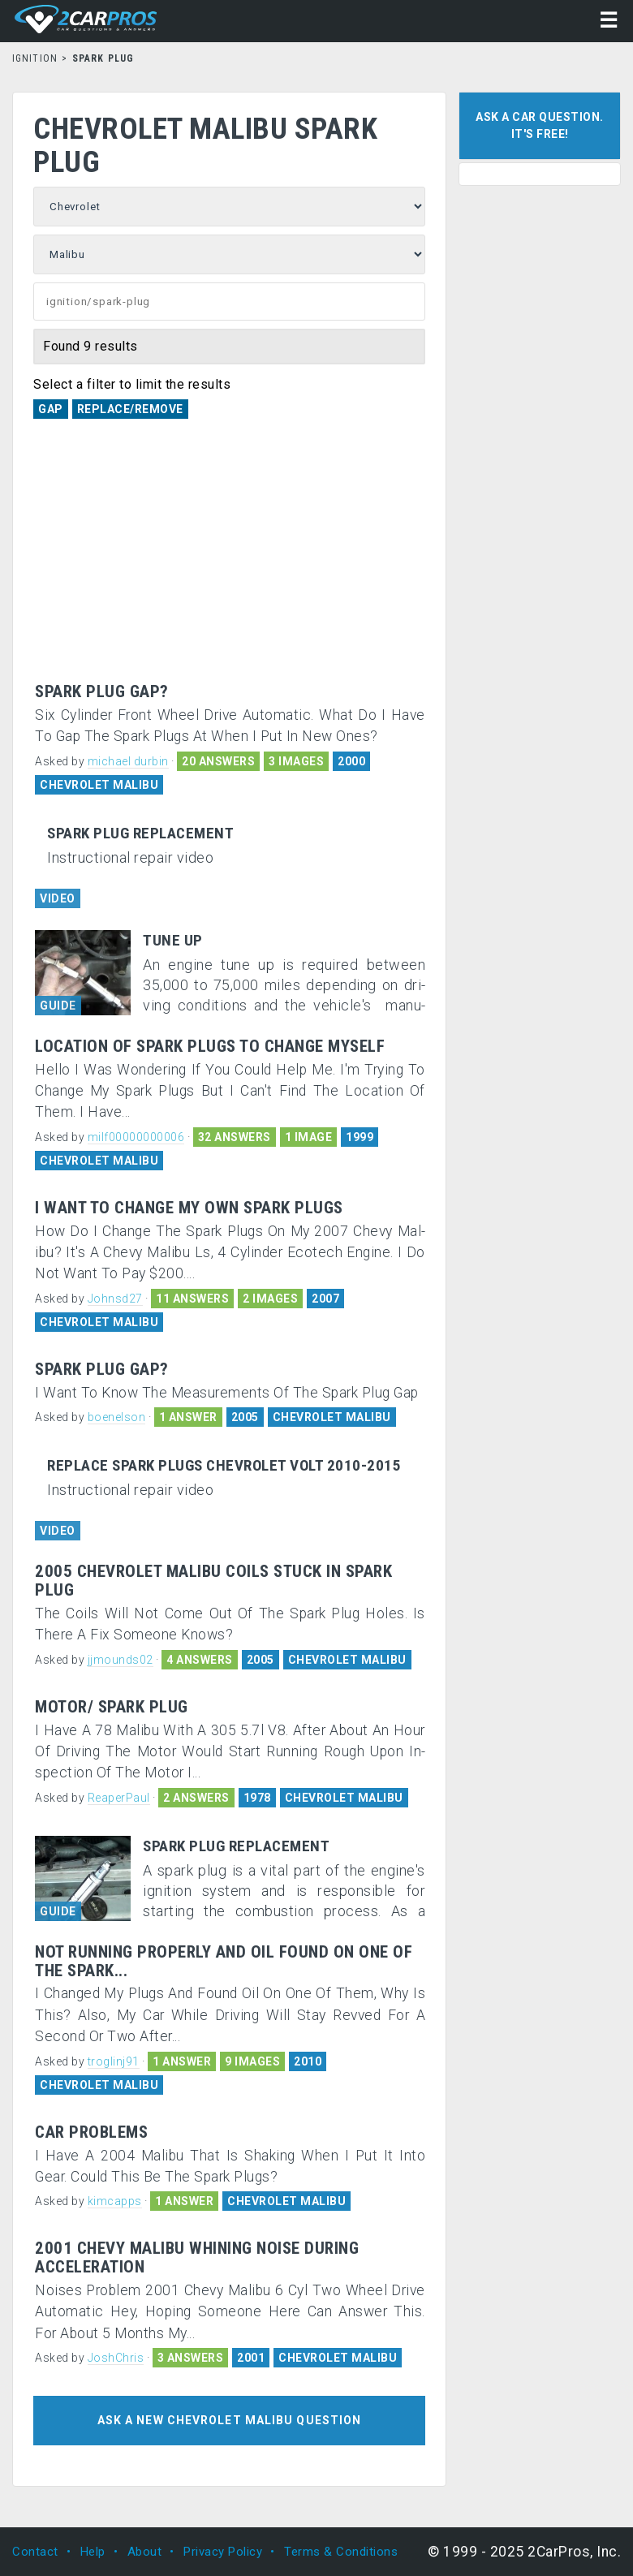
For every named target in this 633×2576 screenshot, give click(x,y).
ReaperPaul (119, 1797)
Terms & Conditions (341, 2551)
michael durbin (128, 761)
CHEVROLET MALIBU (99, 784)
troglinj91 (114, 2061)
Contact (35, 2551)
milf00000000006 (136, 1137)
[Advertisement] (229, 560)
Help (93, 2551)
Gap (50, 409)
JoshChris (116, 2357)
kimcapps (115, 2201)
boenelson (117, 1417)
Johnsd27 (115, 1298)
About (144, 2551)
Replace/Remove (130, 409)
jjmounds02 (120, 1659)
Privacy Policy (222, 2551)
